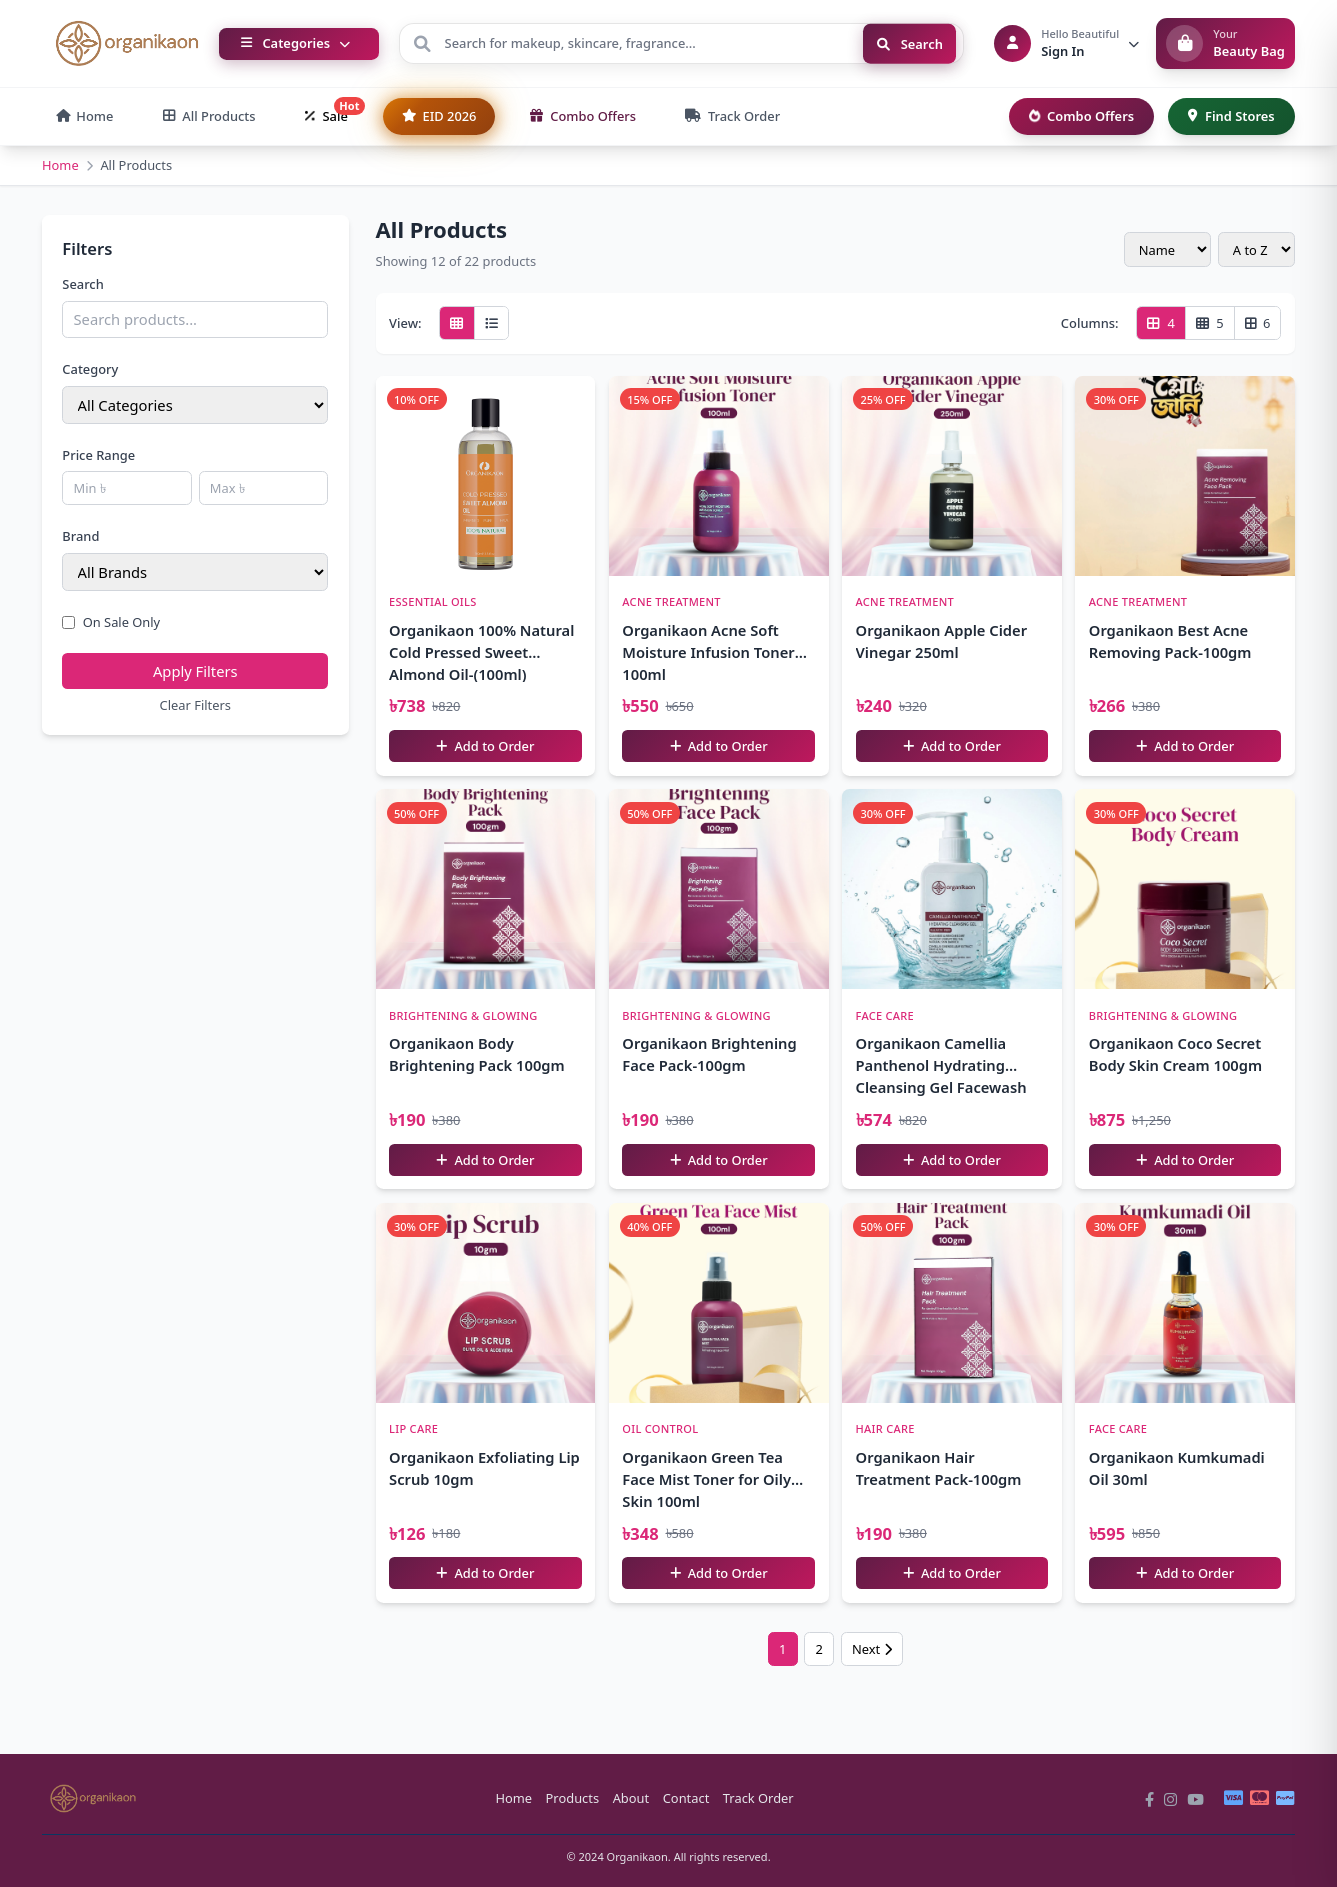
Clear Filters (195, 705)
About (631, 1798)
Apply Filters (195, 671)
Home (60, 165)
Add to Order (485, 746)
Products (573, 1798)
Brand (80, 536)
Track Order (758, 1798)
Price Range (98, 455)
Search (910, 43)
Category (90, 369)
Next (872, 1649)
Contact (686, 1798)
